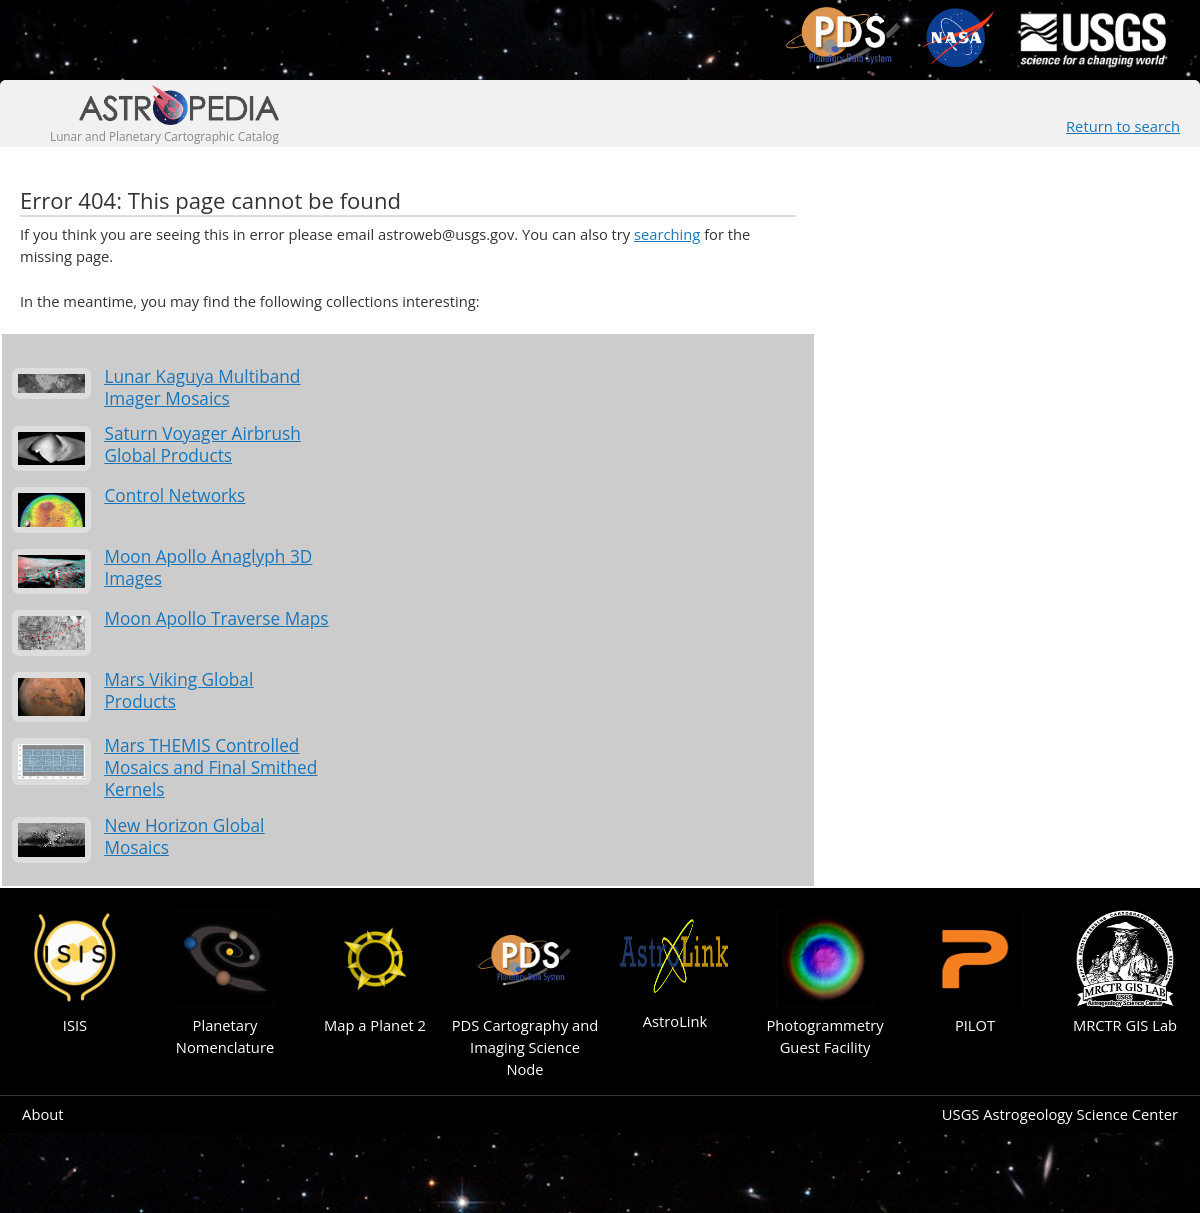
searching (667, 234)
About (42, 1114)
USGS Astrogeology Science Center (1060, 1114)
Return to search (1123, 126)
